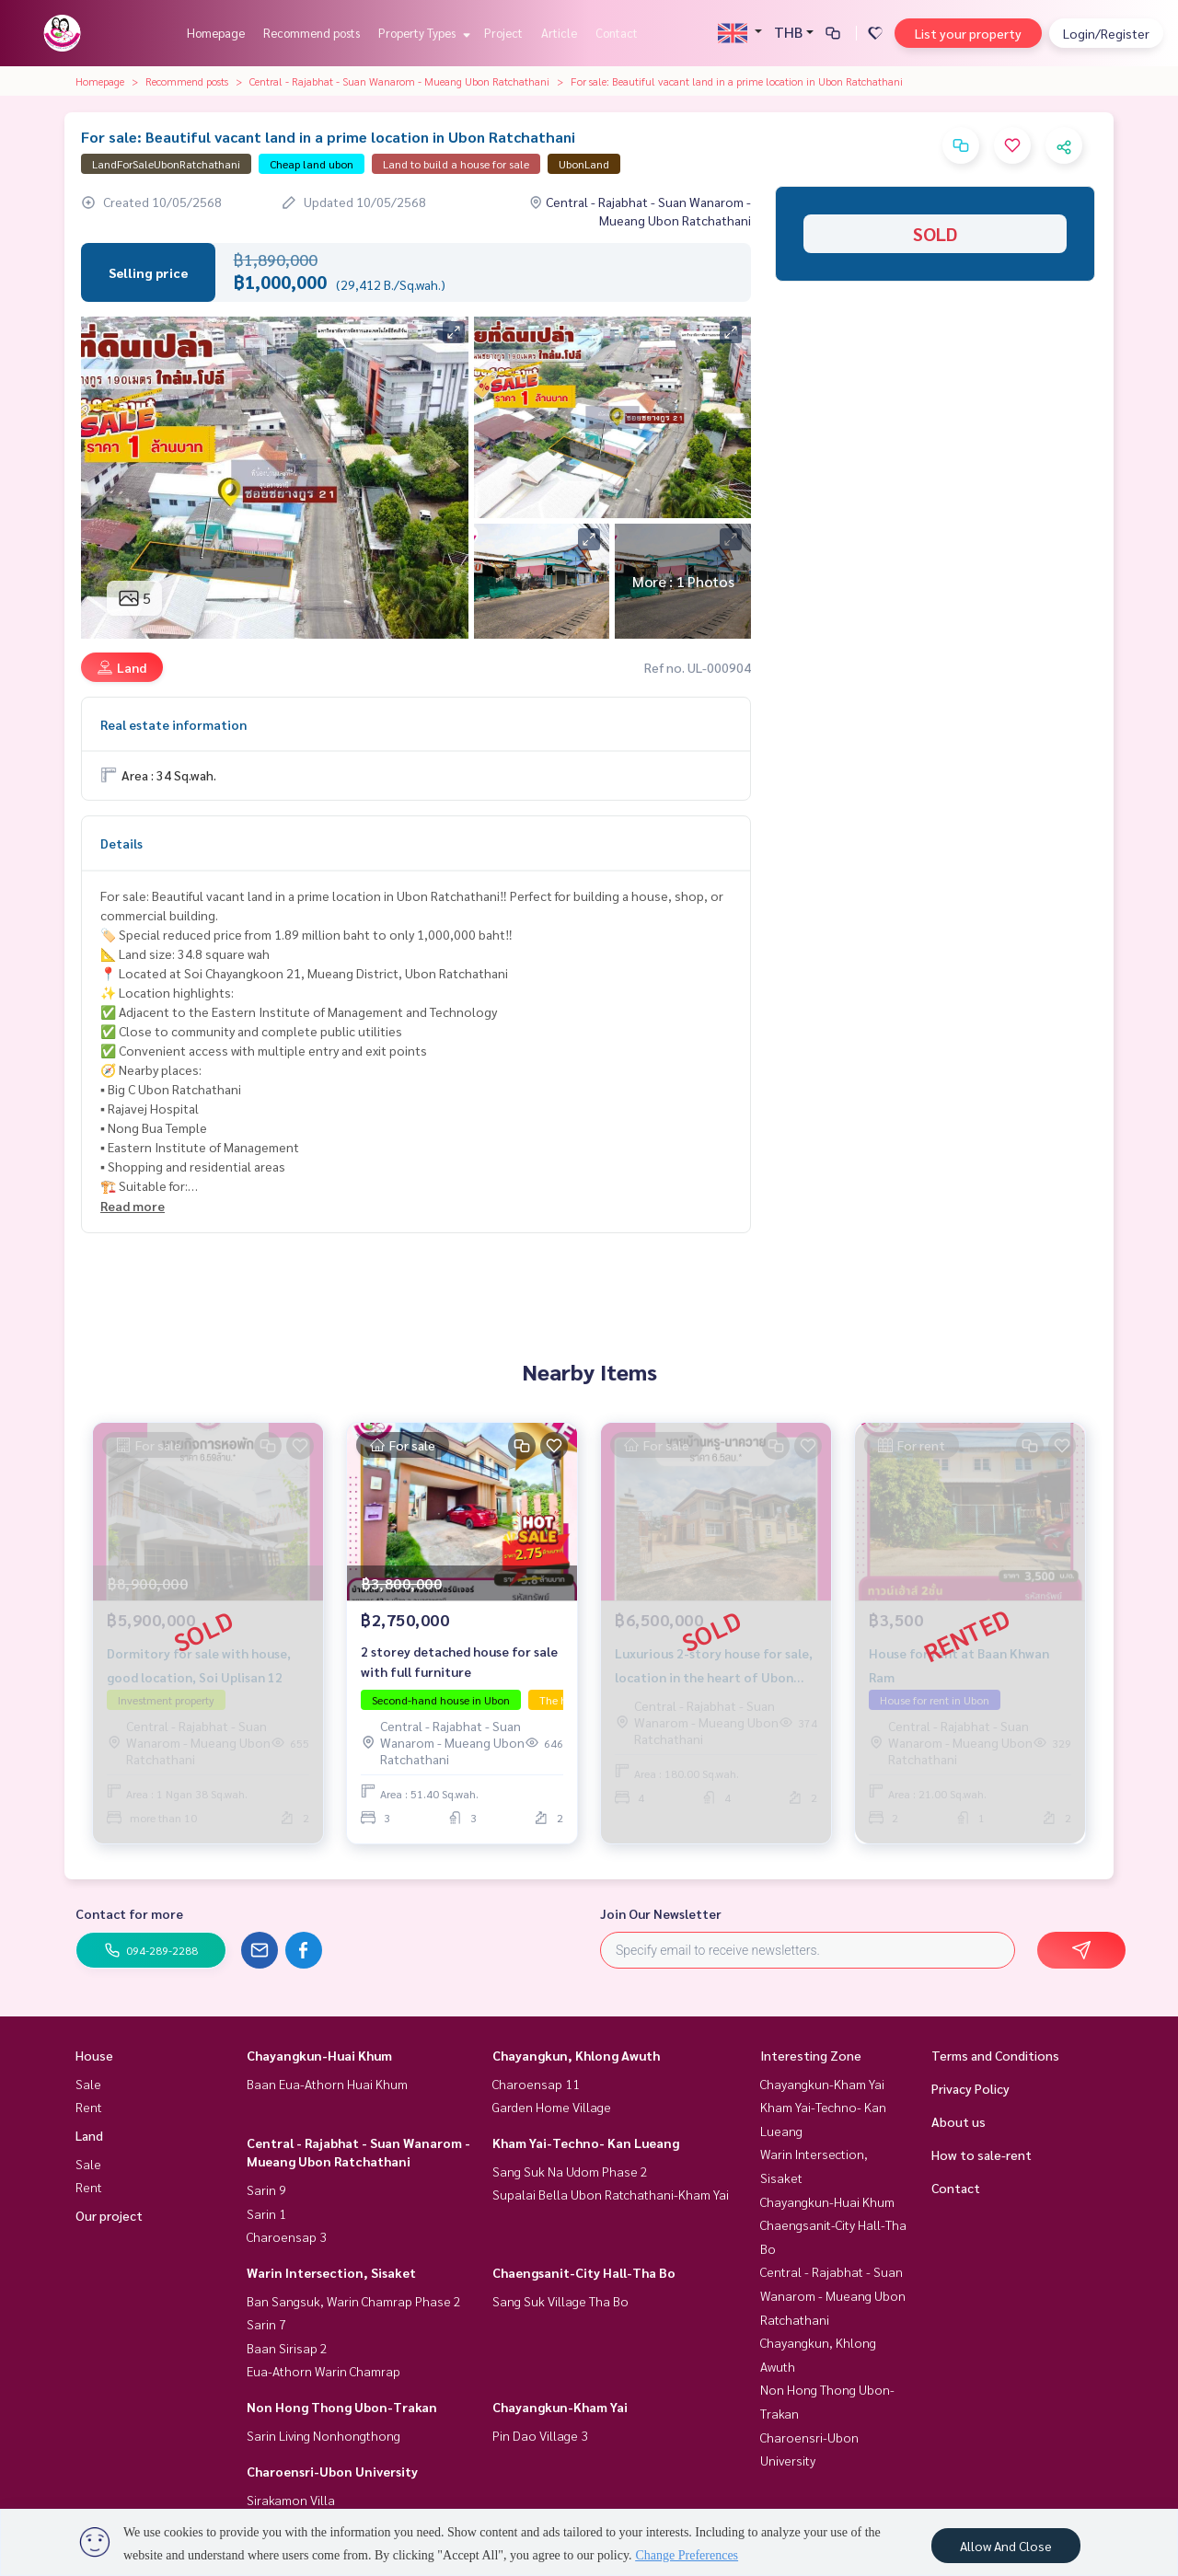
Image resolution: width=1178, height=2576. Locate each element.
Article (559, 32)
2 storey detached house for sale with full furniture (459, 1662)
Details (121, 843)
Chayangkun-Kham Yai (560, 2406)
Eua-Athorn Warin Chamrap (323, 2370)
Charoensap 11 (536, 2083)
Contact (616, 32)
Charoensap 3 (287, 2236)
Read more (132, 1205)
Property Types (422, 32)
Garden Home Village (551, 2106)
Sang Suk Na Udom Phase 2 (570, 2171)
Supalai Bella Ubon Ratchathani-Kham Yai (610, 2194)
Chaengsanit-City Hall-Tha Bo (584, 2272)
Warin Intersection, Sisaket (331, 2272)
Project (503, 32)
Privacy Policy (970, 2088)
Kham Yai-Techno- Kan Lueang (585, 2142)
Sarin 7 (266, 2324)
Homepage (216, 32)
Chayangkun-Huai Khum (319, 2055)
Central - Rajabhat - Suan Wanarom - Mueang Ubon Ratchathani (399, 81)
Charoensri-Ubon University (332, 2471)
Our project (109, 2215)
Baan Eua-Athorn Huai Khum (327, 2083)
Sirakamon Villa (291, 2499)
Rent (88, 2106)
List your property (968, 33)
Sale (88, 2083)
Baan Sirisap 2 (287, 2347)
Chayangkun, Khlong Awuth (576, 2055)
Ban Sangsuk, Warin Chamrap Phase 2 (354, 2301)
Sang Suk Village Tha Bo (560, 2301)
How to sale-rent (981, 2154)
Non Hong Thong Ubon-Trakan (342, 2406)
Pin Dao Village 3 (540, 2435)
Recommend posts (311, 32)
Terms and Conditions (995, 2055)
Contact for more (129, 1913)
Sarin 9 (266, 2189)
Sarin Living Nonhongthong (323, 2435)
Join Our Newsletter (661, 1913)
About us (958, 2121)
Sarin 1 (266, 2213)
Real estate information (173, 724)
